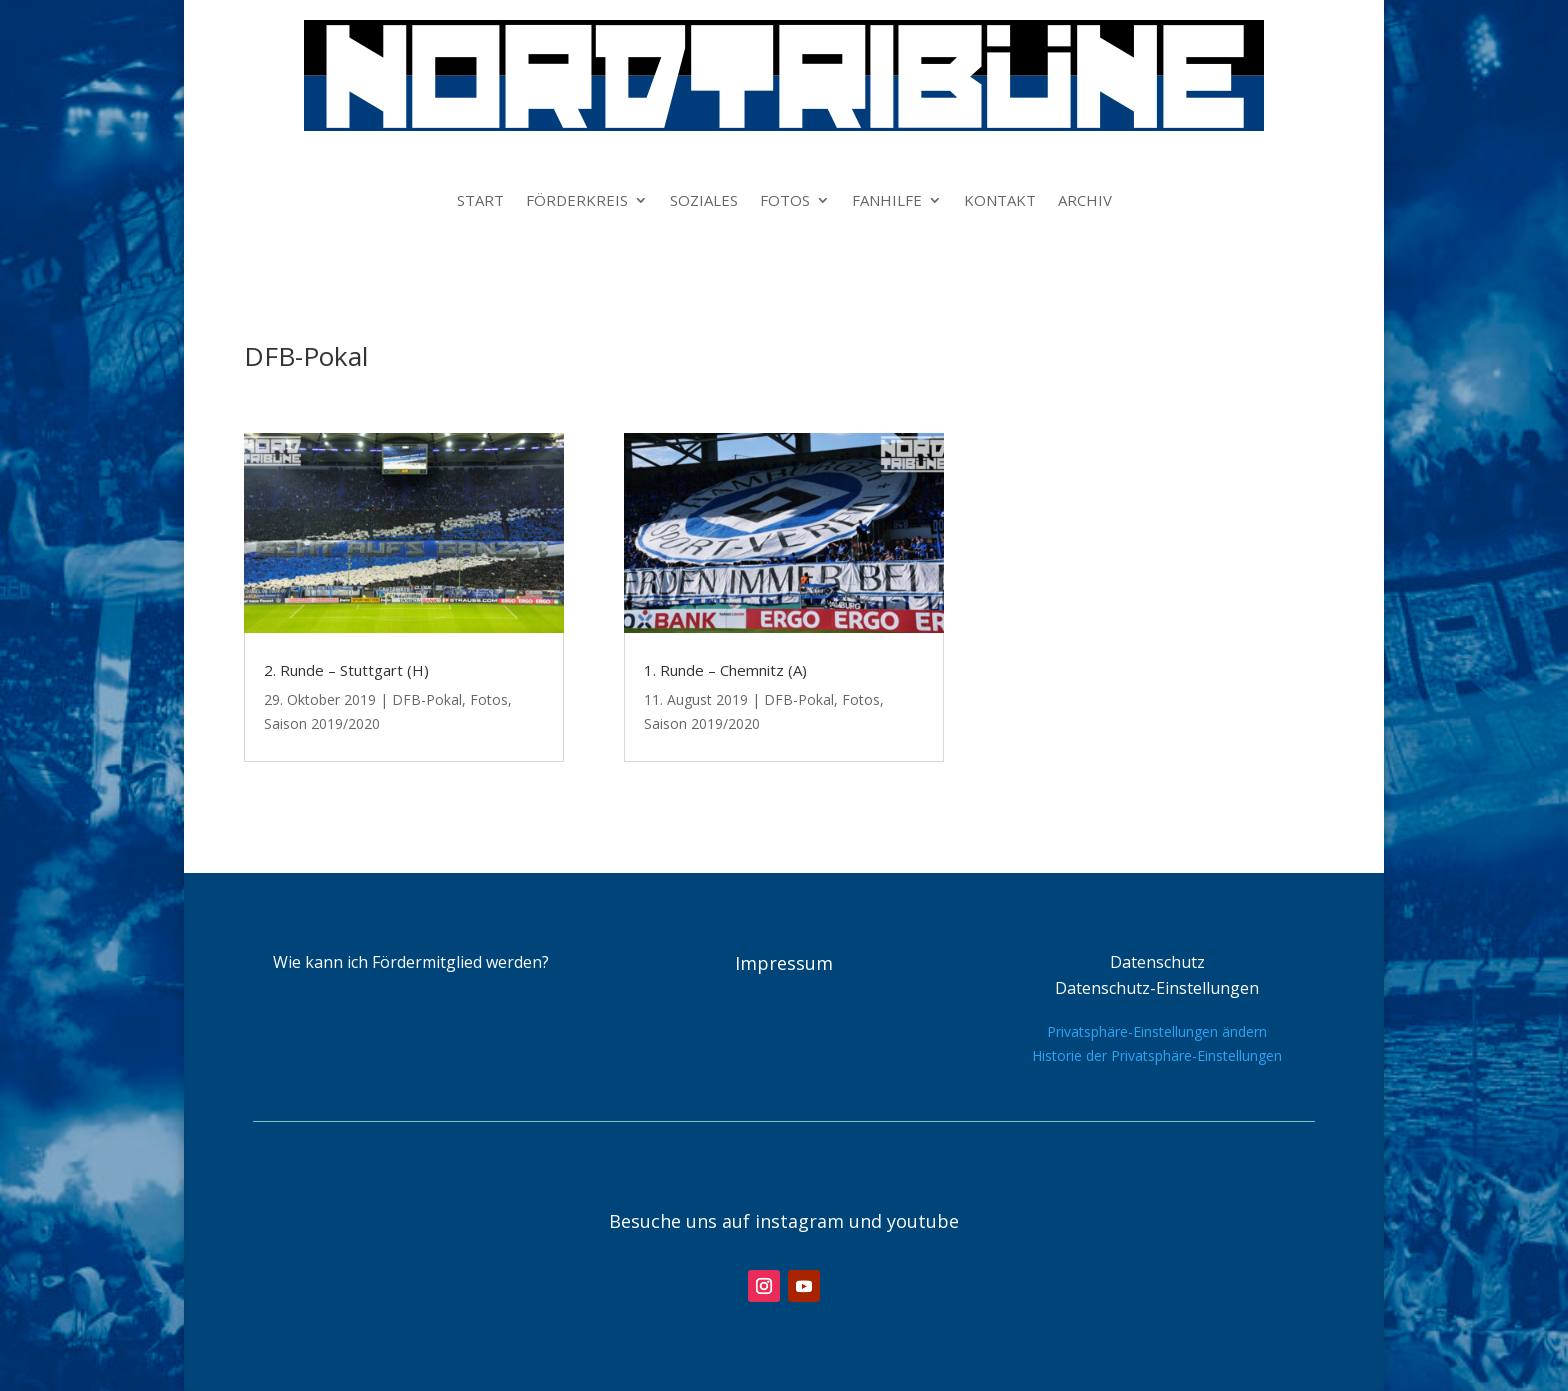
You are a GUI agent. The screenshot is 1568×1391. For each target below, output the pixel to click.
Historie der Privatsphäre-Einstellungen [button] (1157, 1055)
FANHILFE (887, 201)
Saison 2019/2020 (322, 723)
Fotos (489, 699)
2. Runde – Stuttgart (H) (346, 670)
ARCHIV (1085, 201)
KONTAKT (1000, 201)
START (480, 201)
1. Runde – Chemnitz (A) (725, 670)
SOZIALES (704, 201)
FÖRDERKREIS (577, 201)
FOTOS (785, 201)
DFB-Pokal (427, 699)
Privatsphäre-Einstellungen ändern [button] (1157, 1031)
